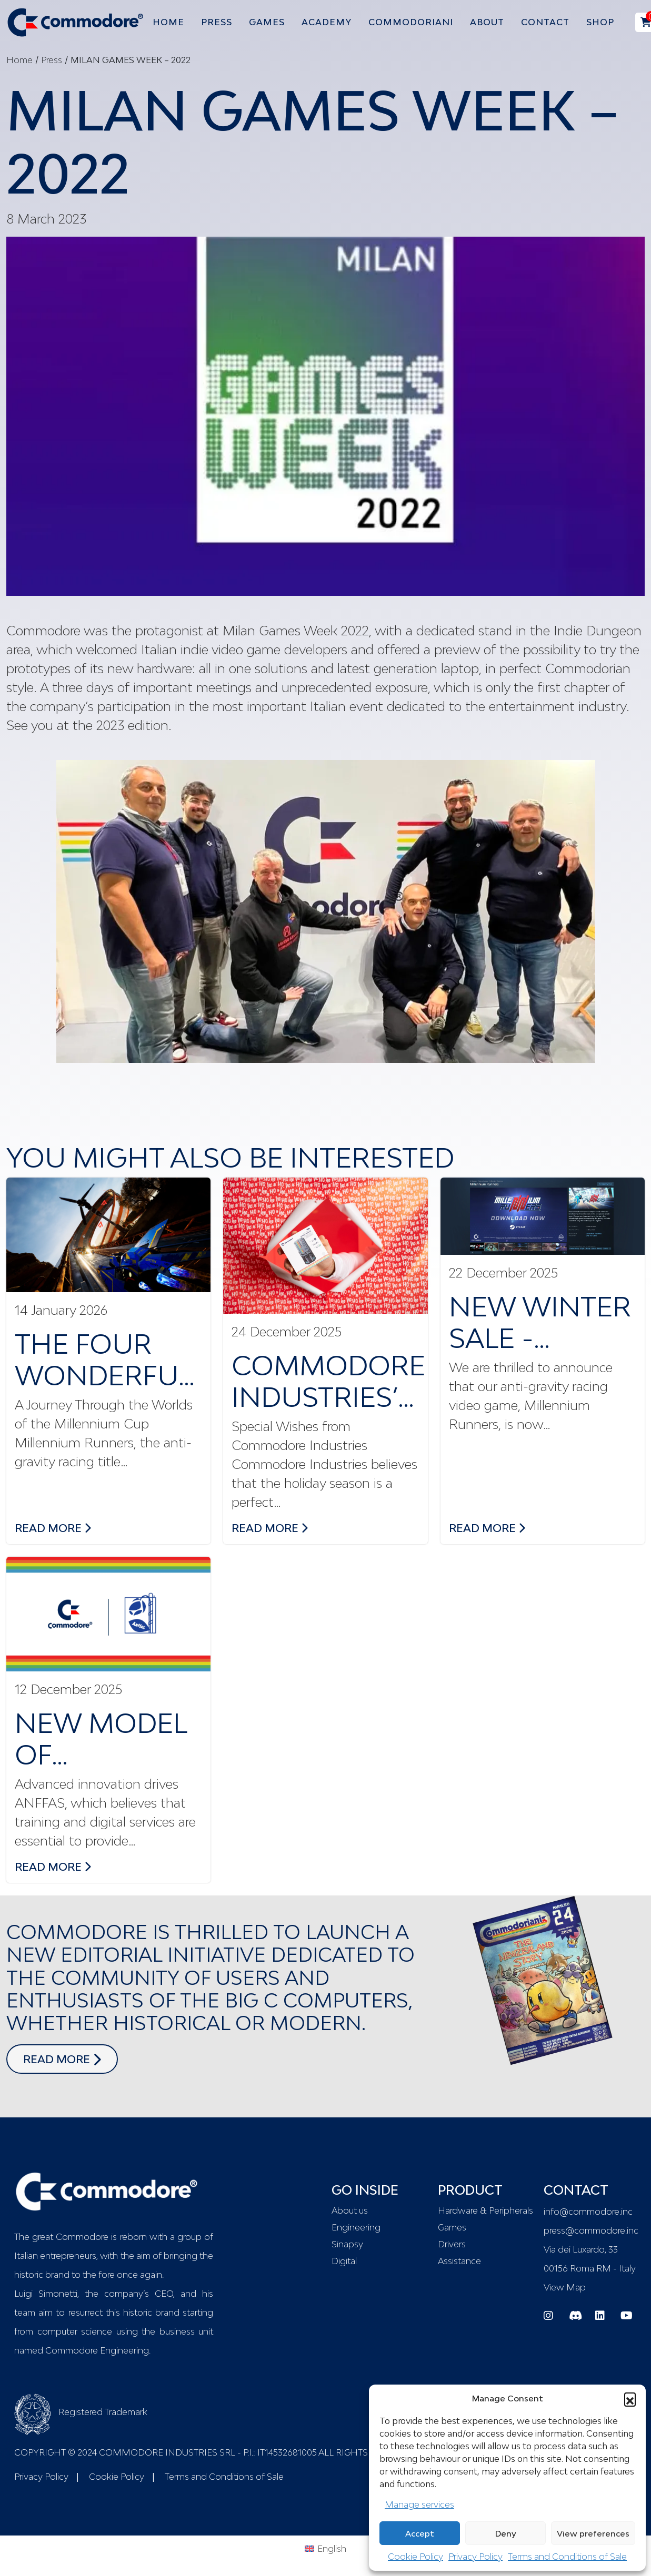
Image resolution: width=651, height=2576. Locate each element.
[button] (630, 2398)
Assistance (459, 2261)
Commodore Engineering (97, 2350)
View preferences (593, 2533)
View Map (565, 2287)
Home (19, 60)
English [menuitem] (331, 2548)
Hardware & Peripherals (484, 2210)
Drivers (452, 2244)
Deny (505, 2533)
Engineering (356, 2227)
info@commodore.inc (588, 2211)
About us (350, 2210)
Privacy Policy (475, 2556)
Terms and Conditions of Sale (567, 2556)
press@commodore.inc (591, 2230)
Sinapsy (347, 2244)
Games (452, 2227)
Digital (344, 2261)
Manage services (419, 2504)
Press (51, 60)
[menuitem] (325, 2548)
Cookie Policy (415, 2556)
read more (53, 1527)
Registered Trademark (80, 2412)
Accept (419, 2533)
